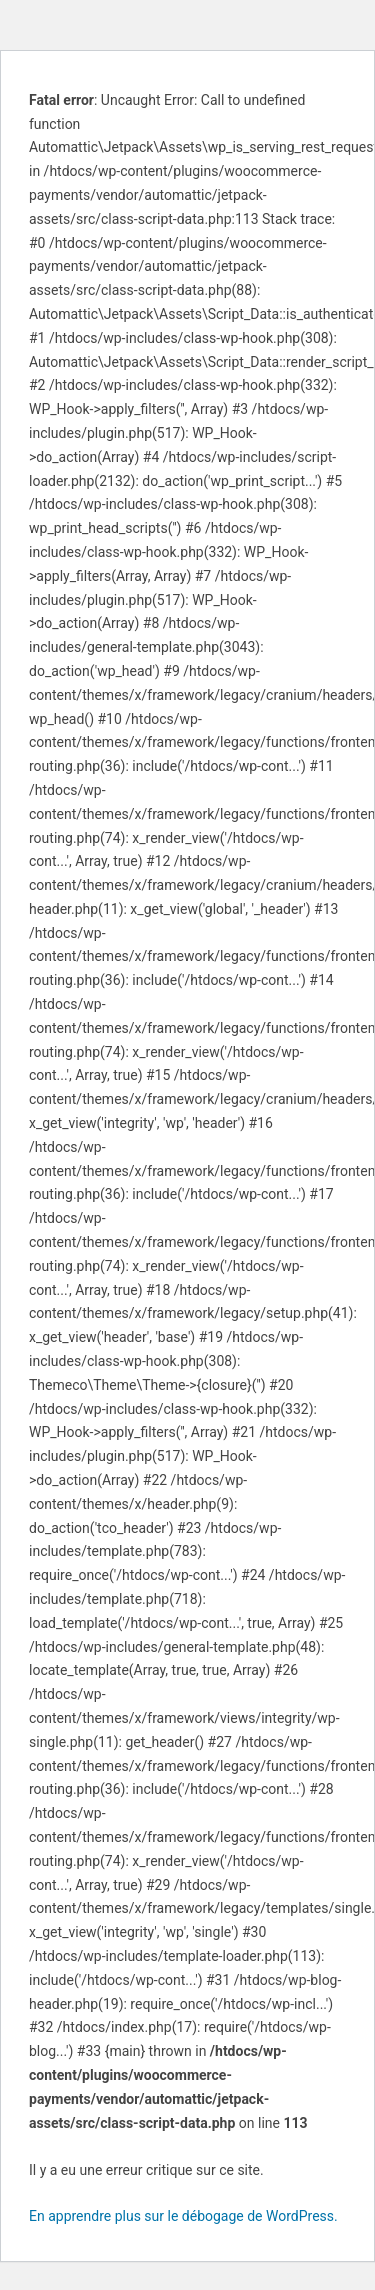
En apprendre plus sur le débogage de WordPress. (183, 2216)
